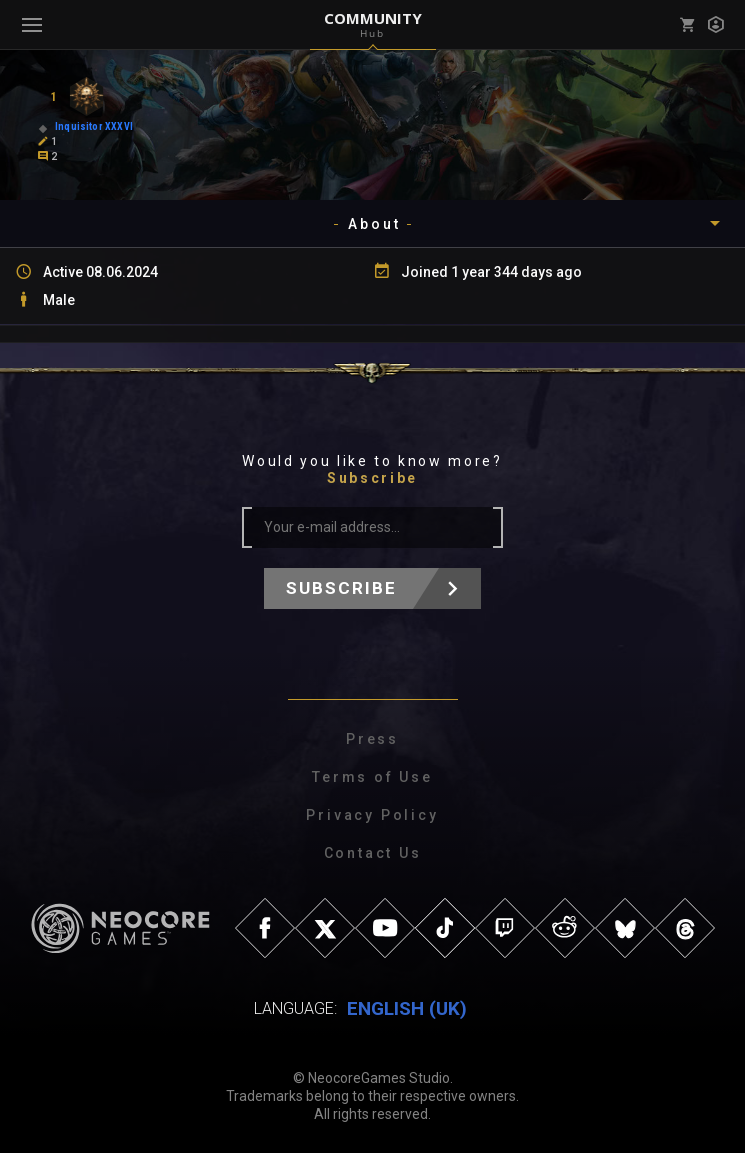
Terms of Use (372, 777)
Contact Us (373, 853)
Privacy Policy (372, 815)
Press (372, 739)
